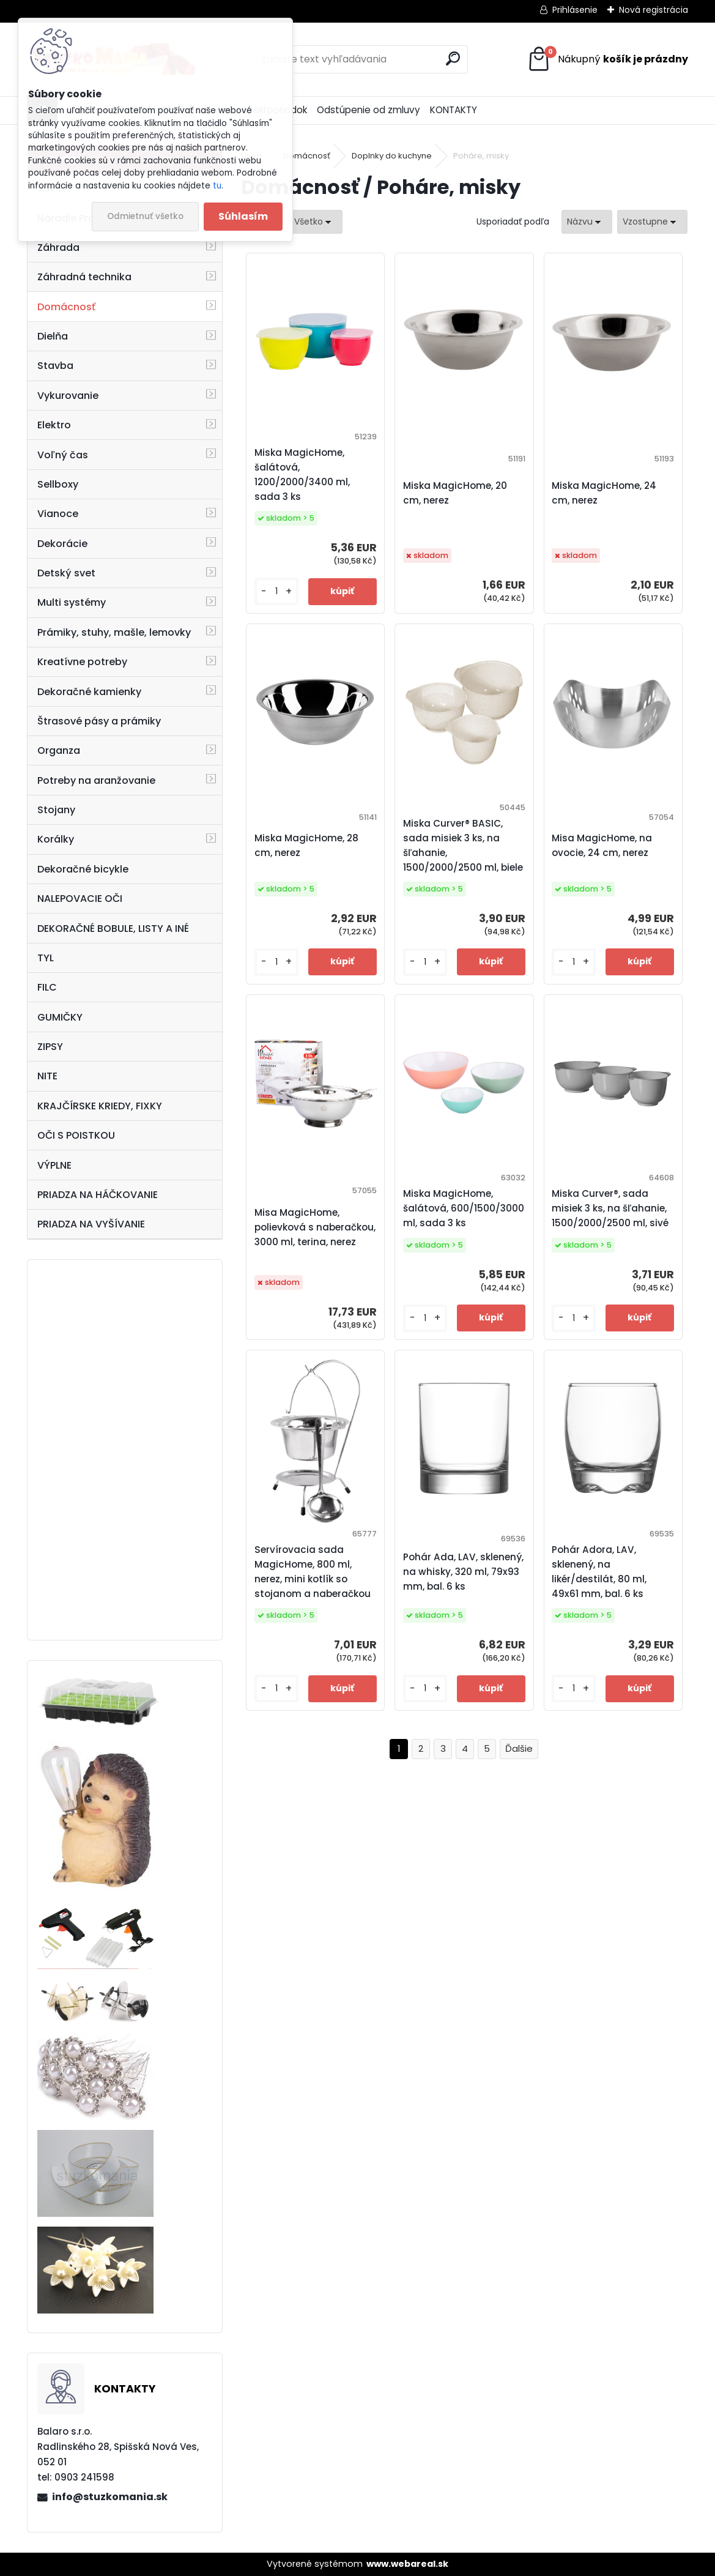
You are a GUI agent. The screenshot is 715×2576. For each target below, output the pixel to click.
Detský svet (66, 573)
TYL (45, 958)
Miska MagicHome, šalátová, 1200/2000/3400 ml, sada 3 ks (302, 474)
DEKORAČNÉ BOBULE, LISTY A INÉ (113, 928)
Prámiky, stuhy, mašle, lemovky (114, 632)
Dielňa (52, 336)
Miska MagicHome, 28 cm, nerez (306, 845)
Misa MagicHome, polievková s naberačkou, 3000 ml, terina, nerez (315, 1227)
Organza (58, 750)
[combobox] (586, 222)
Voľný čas (62, 455)
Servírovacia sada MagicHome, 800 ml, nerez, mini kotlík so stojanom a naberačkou (312, 1571)
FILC (47, 987)
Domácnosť (66, 307)
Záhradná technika (84, 277)
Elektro (54, 425)
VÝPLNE (54, 1165)
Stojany (56, 810)
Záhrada (58, 247)
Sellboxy (57, 484)
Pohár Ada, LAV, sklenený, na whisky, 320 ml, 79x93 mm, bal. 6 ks (463, 1571)
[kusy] (276, 591)
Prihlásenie (575, 10)
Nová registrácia (653, 10)
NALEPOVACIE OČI (79, 899)
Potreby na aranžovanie (96, 780)
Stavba (55, 366)
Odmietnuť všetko (145, 216)
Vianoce (57, 514)
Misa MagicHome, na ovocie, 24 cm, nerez (602, 845)
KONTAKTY (453, 109)
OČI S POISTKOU (76, 1135)
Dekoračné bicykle (82, 869)
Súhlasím (243, 216)
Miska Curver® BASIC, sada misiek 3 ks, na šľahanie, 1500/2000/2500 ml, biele (463, 845)
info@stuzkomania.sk (110, 2497)
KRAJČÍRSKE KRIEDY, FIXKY (99, 1106)
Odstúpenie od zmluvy (368, 109)
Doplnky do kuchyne (392, 156)
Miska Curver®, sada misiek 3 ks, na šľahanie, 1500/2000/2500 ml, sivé (610, 1208)
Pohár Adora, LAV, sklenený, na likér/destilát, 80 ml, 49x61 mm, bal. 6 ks (599, 1571)
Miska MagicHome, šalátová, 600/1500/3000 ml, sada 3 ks (463, 1208)
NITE (47, 1076)
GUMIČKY (60, 1017)
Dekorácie (62, 544)
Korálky (55, 839)
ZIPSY (50, 1047)
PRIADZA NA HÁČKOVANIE (97, 1195)
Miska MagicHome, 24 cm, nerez (604, 493)
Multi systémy (71, 602)
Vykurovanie (67, 396)
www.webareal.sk (407, 2564)
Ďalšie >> (519, 1749)
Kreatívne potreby (82, 662)
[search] (453, 58)
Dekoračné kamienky (89, 692)
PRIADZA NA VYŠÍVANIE (91, 1224)
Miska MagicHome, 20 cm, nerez (455, 493)
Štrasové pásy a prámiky (99, 721)
